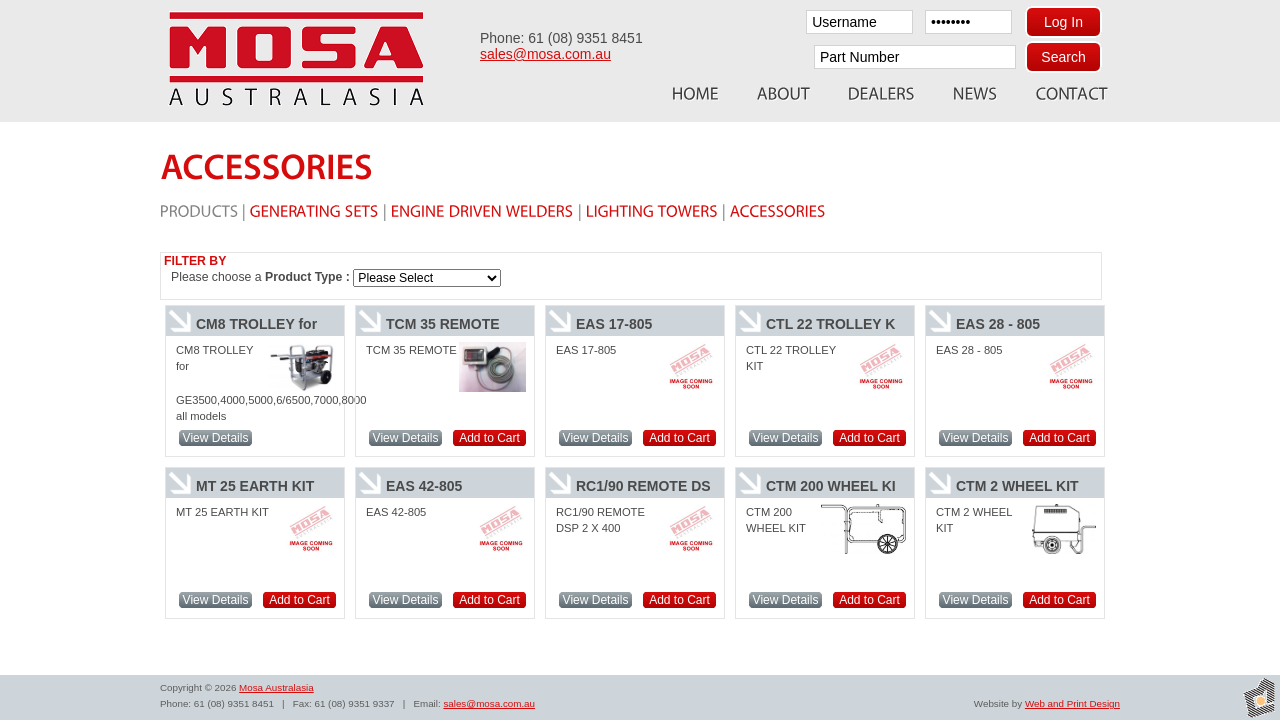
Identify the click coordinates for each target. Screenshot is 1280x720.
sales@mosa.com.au (545, 54)
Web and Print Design (1072, 703)
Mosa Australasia (276, 687)
